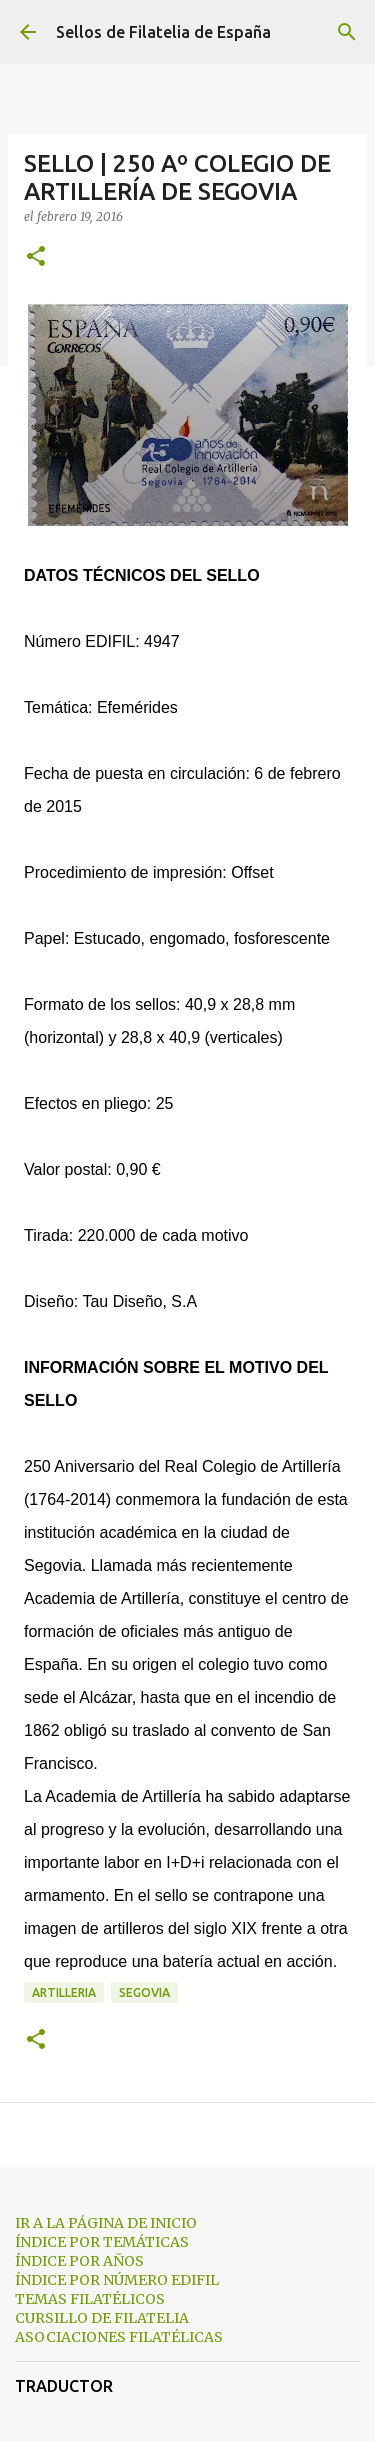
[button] (36, 257)
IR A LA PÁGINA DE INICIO (106, 2223)
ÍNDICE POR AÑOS (79, 2261)
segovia (144, 1992)
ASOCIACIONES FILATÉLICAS (119, 2337)
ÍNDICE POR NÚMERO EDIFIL (117, 2280)
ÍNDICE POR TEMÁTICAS (102, 2242)
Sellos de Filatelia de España (163, 32)
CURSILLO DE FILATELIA (102, 2318)
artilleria (64, 1992)
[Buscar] (347, 32)
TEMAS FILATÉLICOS (90, 2299)
